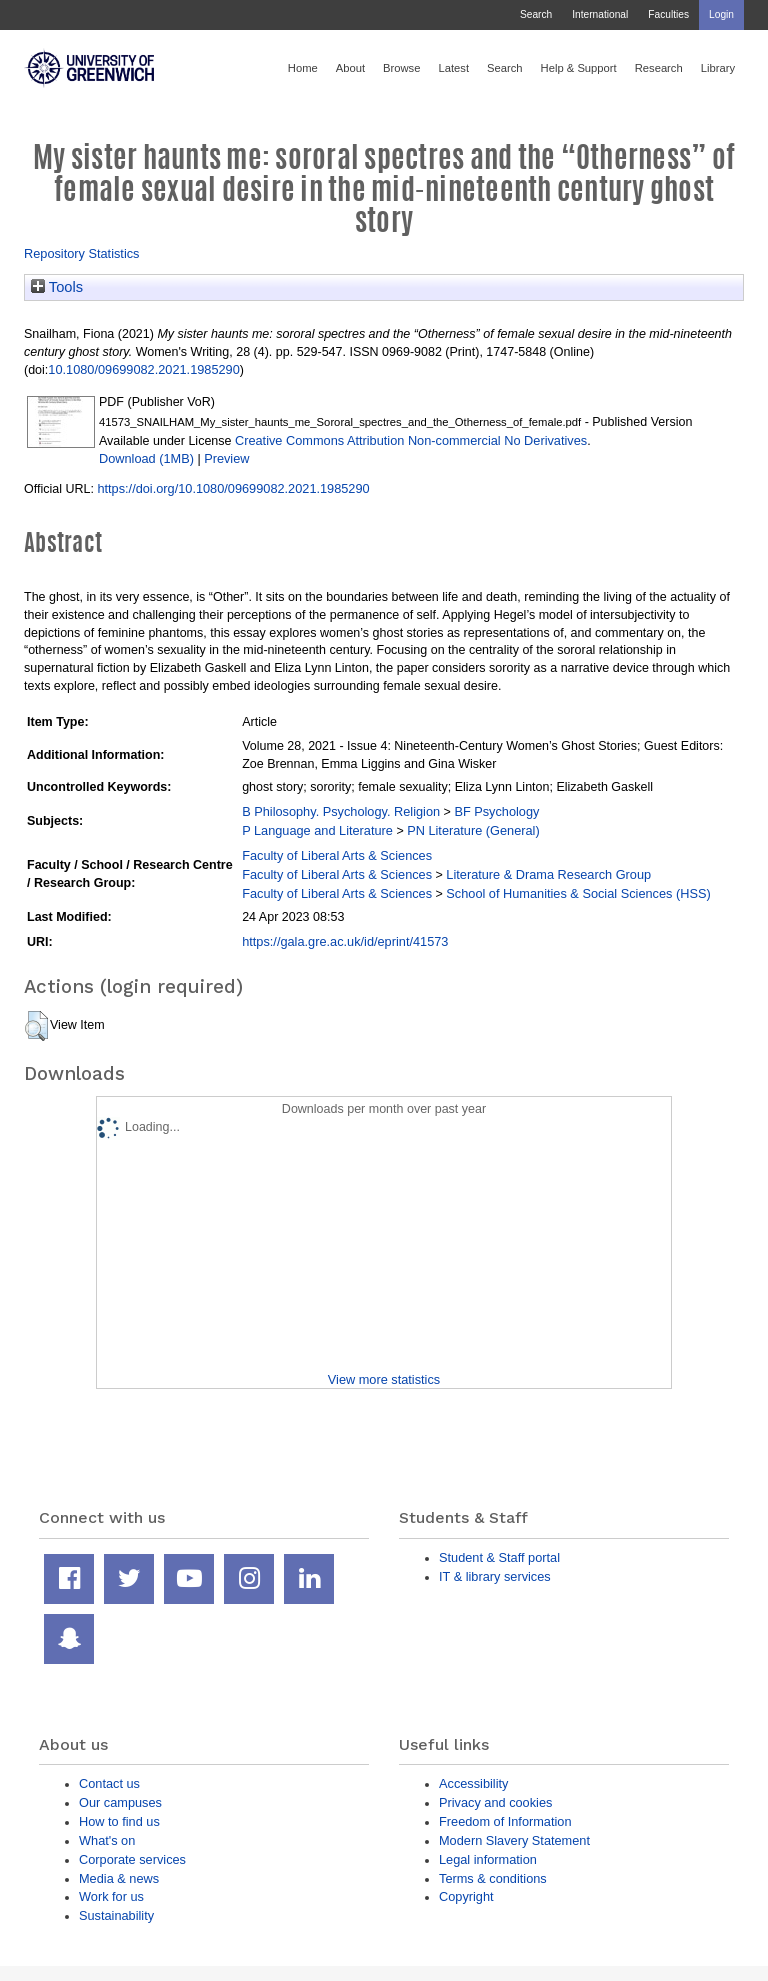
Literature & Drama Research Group (548, 874)
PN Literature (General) (473, 830)
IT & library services (495, 1576)
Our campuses (120, 1802)
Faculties (668, 14)
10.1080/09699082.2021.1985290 (143, 369)
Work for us (111, 1896)
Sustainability (116, 1915)
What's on (107, 1840)
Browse (401, 68)
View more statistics (384, 1379)
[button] (36, 1026)
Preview (226, 458)
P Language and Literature (317, 830)
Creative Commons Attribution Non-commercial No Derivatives (411, 440)
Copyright (466, 1896)
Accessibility (473, 1783)
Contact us (109, 1783)
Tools (57, 287)
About (350, 68)
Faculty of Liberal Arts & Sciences (337, 855)
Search (536, 14)
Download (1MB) (146, 458)
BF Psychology (496, 811)
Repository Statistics (82, 253)
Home (303, 68)
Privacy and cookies (495, 1802)
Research (659, 68)
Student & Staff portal (499, 1557)
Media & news (119, 1878)
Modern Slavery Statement (514, 1840)
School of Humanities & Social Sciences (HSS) (578, 893)
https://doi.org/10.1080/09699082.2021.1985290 (233, 488)
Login (721, 14)
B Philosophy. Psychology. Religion (341, 811)
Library (718, 68)
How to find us (119, 1821)
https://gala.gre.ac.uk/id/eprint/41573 (345, 941)
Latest (453, 68)
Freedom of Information (505, 1821)
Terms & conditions (493, 1878)
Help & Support (579, 68)
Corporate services (132, 1859)
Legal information (488, 1859)
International (600, 14)
